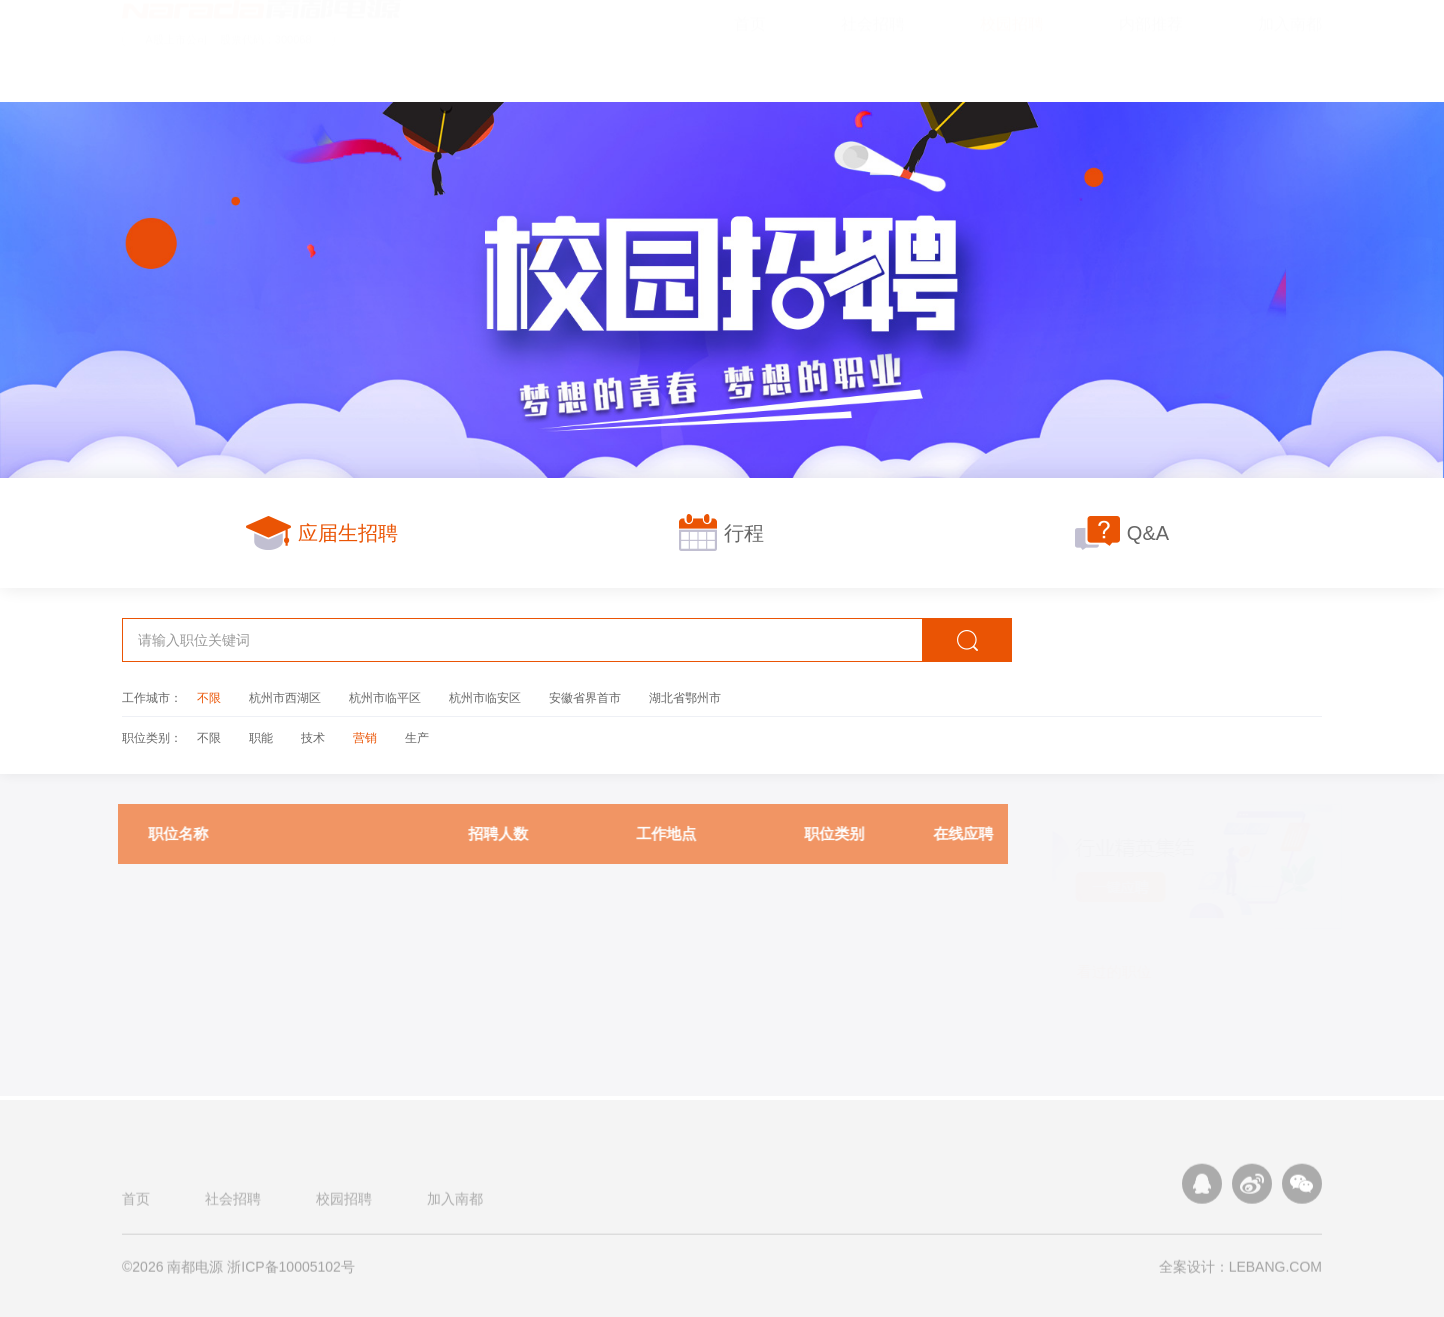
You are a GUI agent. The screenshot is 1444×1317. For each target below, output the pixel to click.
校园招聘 (344, 1204)
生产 (417, 737)
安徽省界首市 (585, 697)
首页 (136, 1204)
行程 (721, 532)
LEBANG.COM (1275, 1272)
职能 (261, 737)
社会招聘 (233, 1204)
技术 (313, 737)
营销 (365, 737)
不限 (209, 697)
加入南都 (455, 1204)
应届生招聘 (322, 532)
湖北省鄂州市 (685, 697)
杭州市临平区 (385, 697)
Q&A (1122, 532)
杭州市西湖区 (285, 697)
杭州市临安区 (485, 697)
